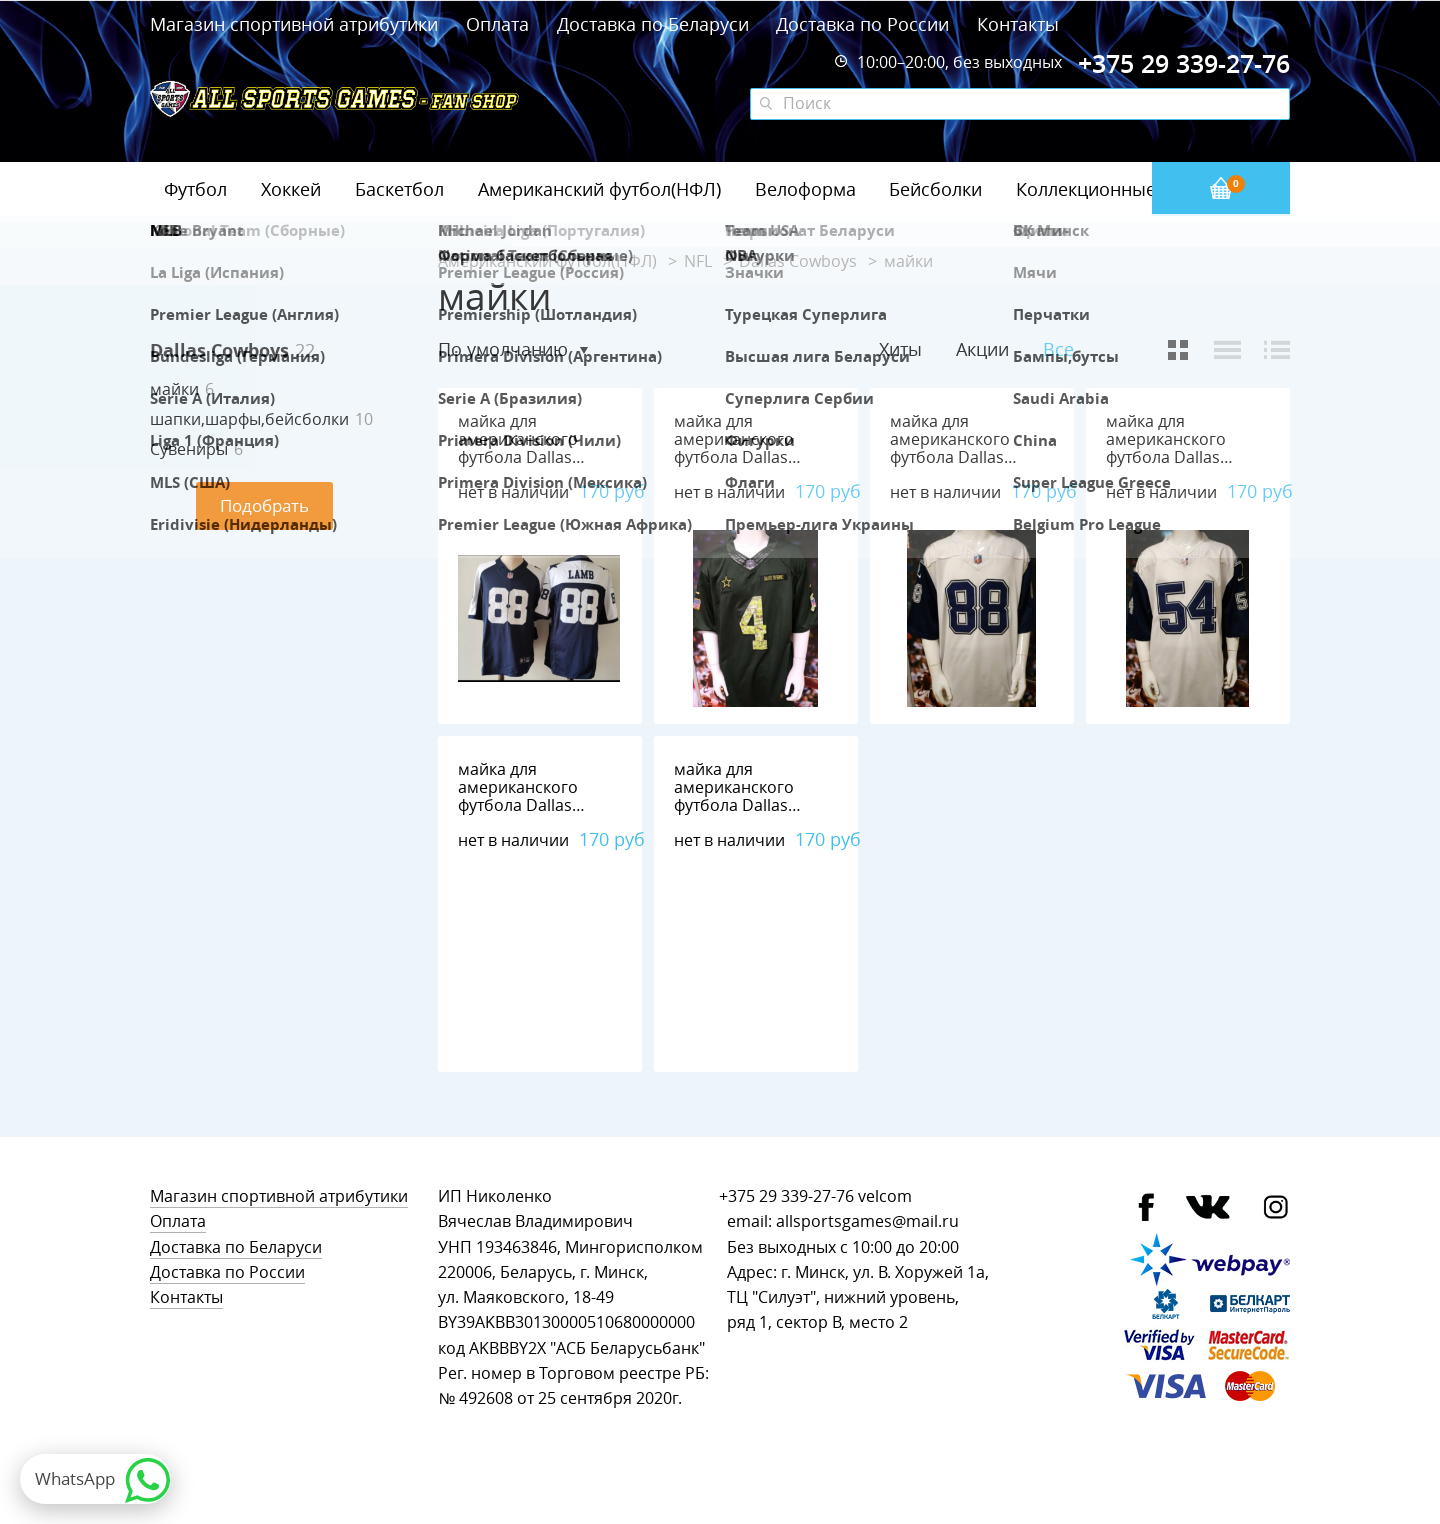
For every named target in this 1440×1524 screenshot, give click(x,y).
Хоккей (291, 189)
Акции (982, 349)
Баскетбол (399, 189)
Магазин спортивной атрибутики (296, 24)
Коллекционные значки (1119, 189)
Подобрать (264, 505)
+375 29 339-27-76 (786, 1196)
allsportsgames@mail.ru (867, 1221)
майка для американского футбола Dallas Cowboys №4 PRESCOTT (734, 457)
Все (1058, 349)
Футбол (195, 189)
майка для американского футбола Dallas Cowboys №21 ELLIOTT (518, 805)
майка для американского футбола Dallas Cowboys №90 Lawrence (734, 805)
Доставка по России (862, 24)
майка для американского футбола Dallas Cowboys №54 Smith (1183, 448)
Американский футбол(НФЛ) (599, 189)
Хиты (900, 349)
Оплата (497, 24)
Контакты (1018, 24)
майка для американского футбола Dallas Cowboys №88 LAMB (534, 448)
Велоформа (805, 189)
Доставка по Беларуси (653, 24)
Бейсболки (935, 189)
